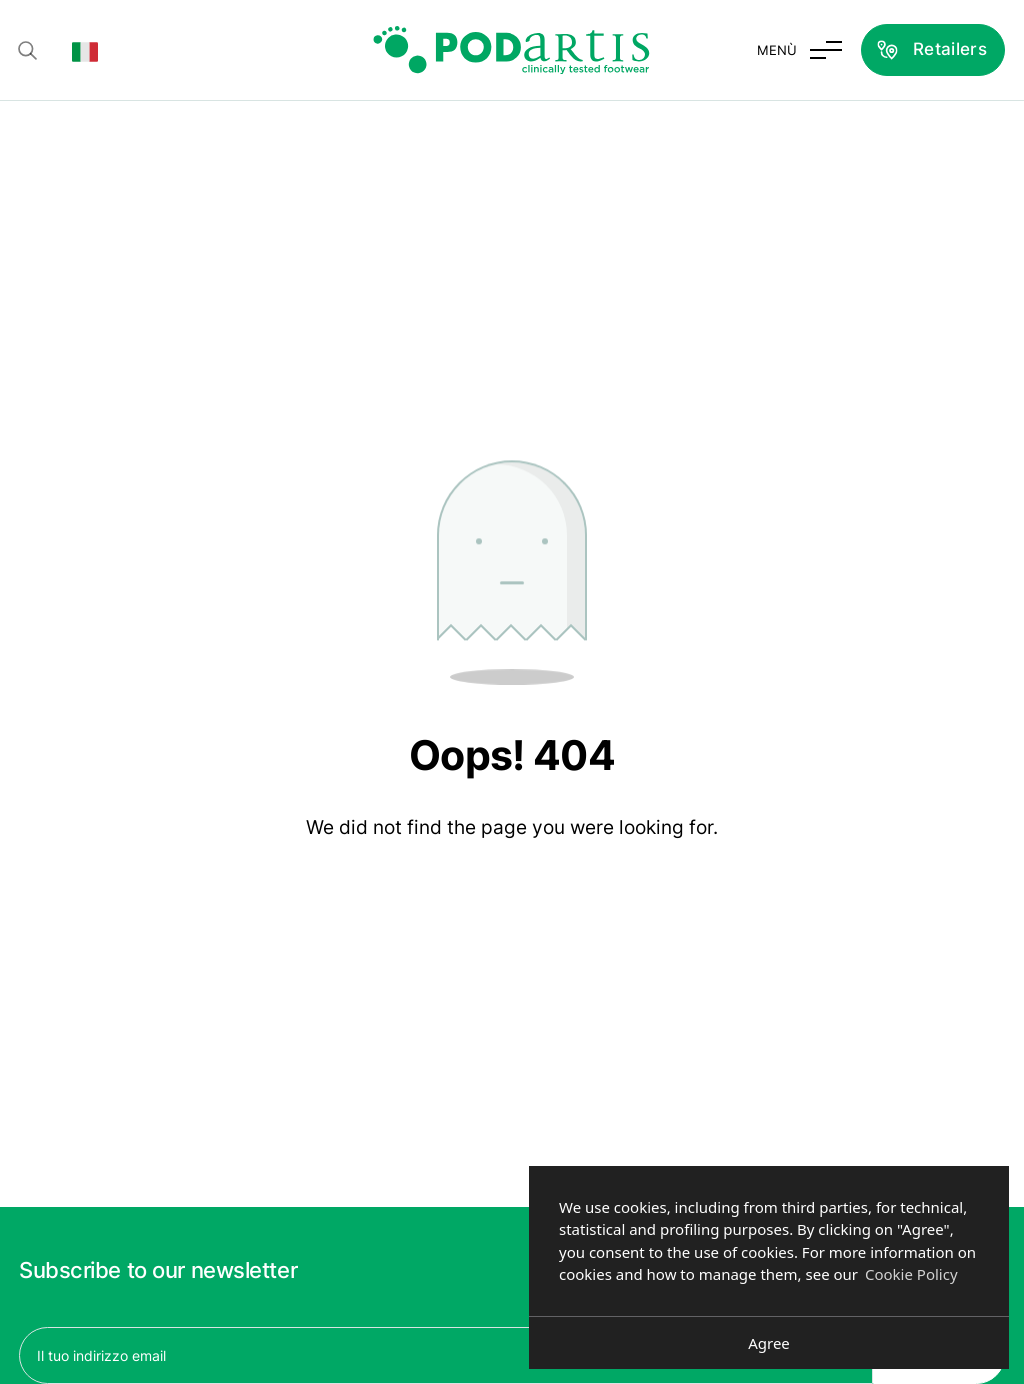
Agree (769, 1343)
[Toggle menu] (799, 50)
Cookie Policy (911, 1274)
